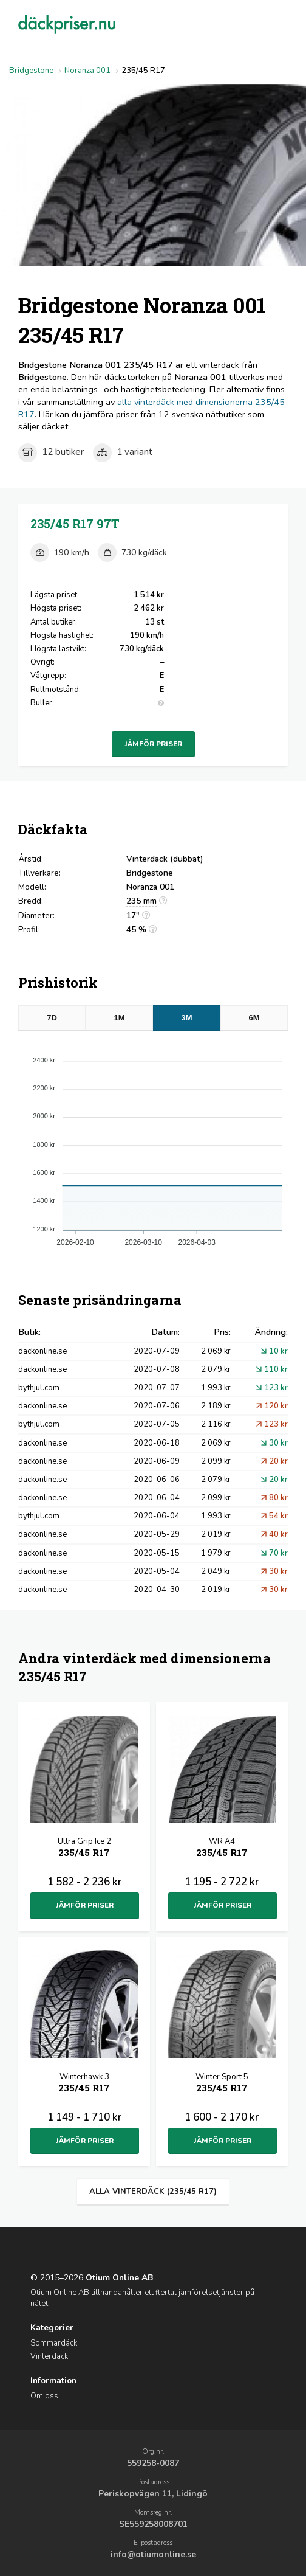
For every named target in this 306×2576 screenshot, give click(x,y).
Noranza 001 (87, 70)
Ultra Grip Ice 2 (84, 1848)
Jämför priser (153, 744)
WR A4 (222, 1848)
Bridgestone (31, 70)
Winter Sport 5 (221, 2083)
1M (119, 1017)
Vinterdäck (49, 2356)
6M (253, 1017)
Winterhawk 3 (84, 2083)
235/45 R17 (75, 523)
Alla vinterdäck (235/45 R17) (153, 2191)
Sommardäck (53, 2343)
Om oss (44, 2396)
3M (186, 1017)
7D (52, 1017)
